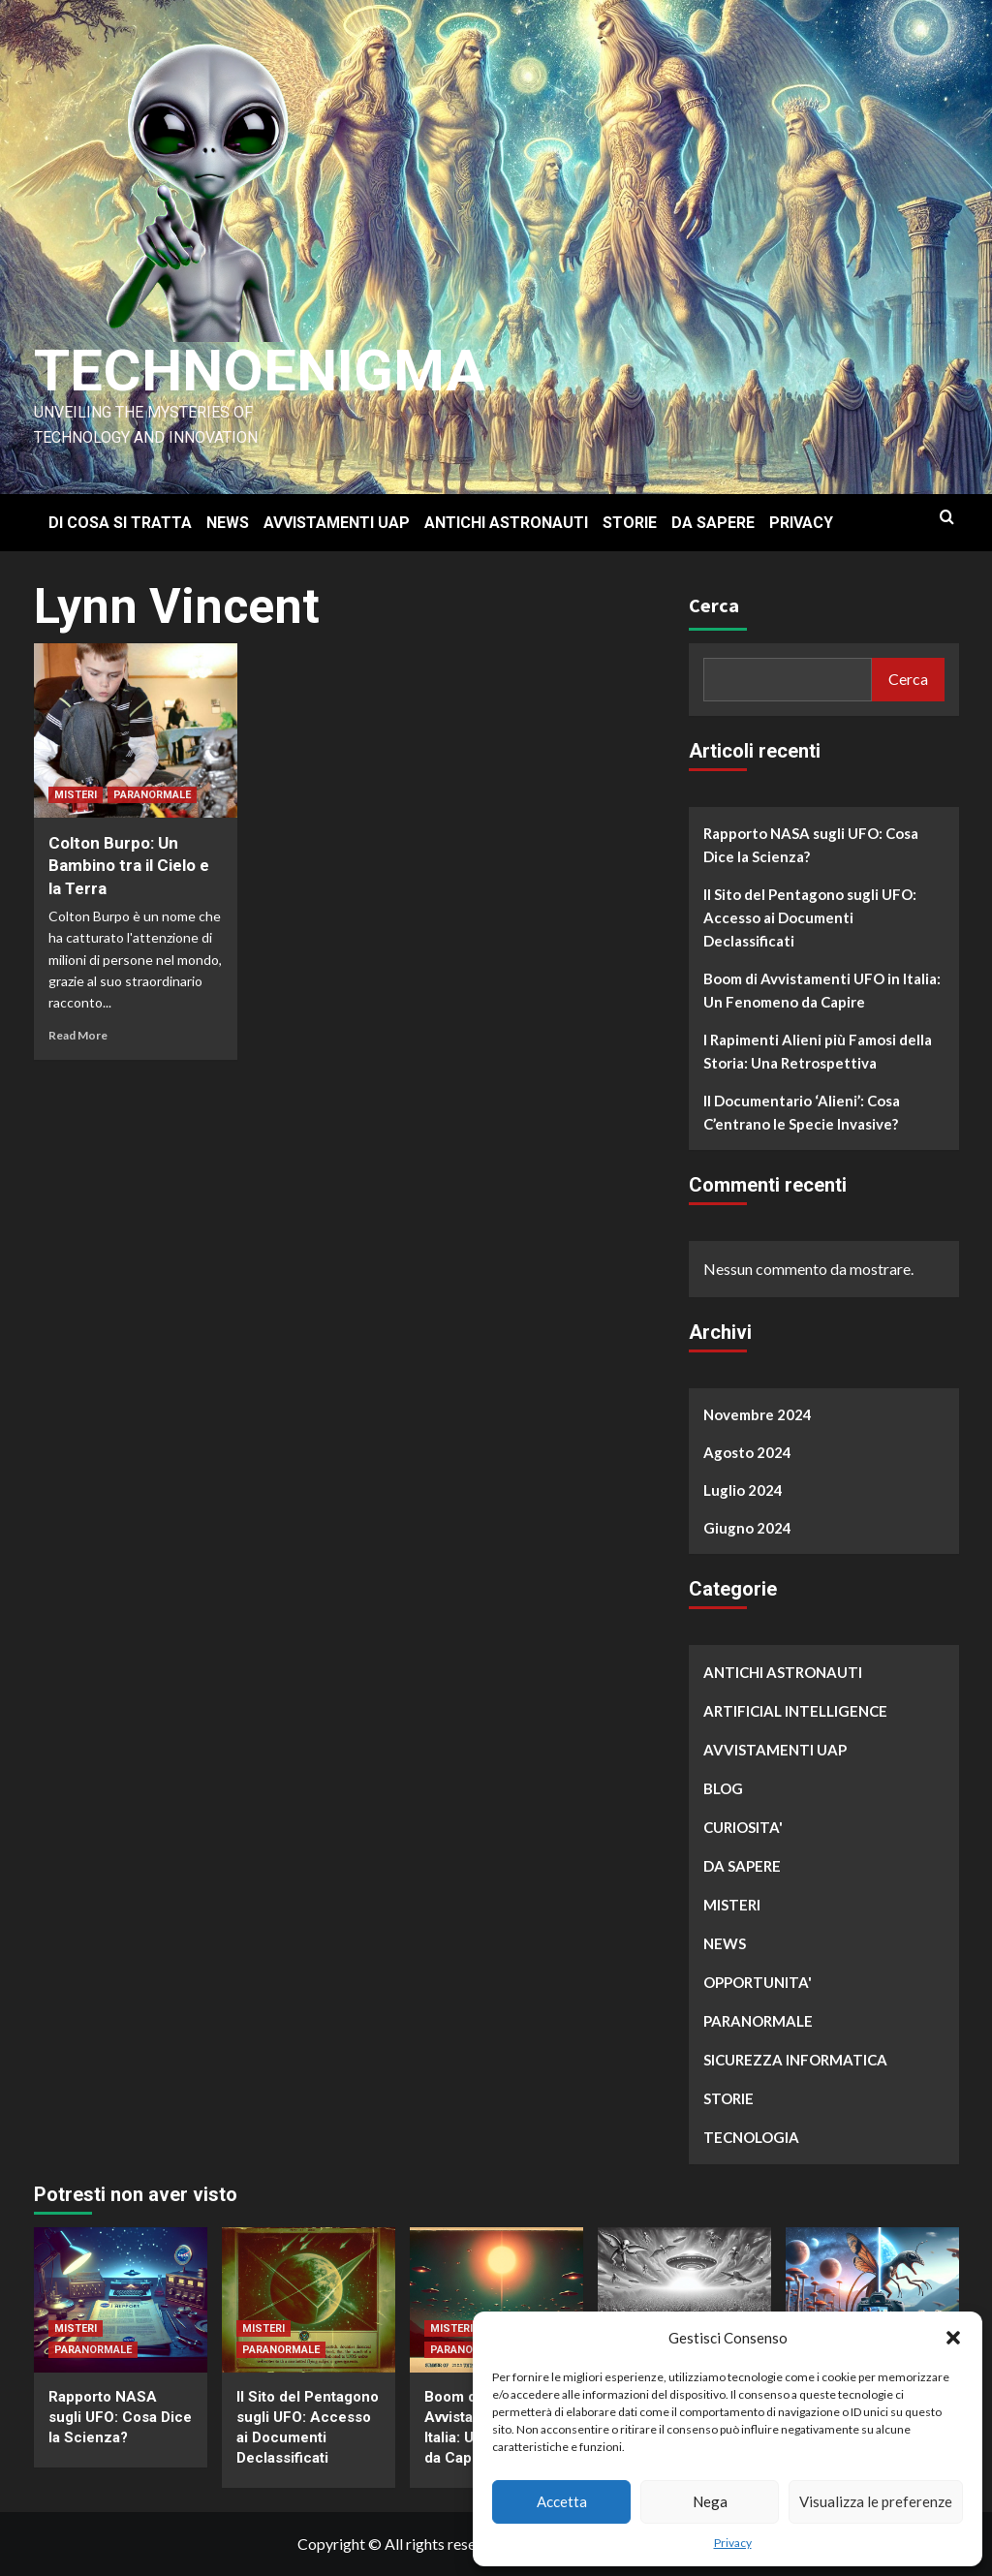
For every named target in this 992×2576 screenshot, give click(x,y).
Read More (78, 1035)
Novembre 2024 (757, 1414)
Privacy (733, 2542)
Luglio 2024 (743, 1490)
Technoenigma (259, 370)
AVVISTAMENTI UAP (337, 522)
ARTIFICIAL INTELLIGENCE (795, 1711)
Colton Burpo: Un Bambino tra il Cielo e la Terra (128, 866)
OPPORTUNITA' (757, 1982)
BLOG (723, 1788)
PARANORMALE (152, 795)
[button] (953, 2337)
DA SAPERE (713, 522)
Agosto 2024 (747, 1452)
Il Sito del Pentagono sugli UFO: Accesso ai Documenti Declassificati (809, 917)
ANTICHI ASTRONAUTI (506, 522)
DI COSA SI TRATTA (120, 522)
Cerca (714, 605)
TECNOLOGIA (751, 2137)
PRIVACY (801, 522)
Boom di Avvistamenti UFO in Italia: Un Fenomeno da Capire (822, 990)
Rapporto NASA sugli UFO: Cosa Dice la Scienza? (810, 844)
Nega (710, 2501)
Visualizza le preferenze (875, 2501)
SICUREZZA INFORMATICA (795, 2059)
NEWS (227, 522)
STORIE (630, 522)
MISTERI (75, 795)
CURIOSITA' (743, 1827)
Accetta (562, 2501)
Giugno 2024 (747, 1527)
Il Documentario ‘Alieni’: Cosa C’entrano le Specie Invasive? (801, 1112)
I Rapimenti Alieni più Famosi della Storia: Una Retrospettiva (817, 1051)
